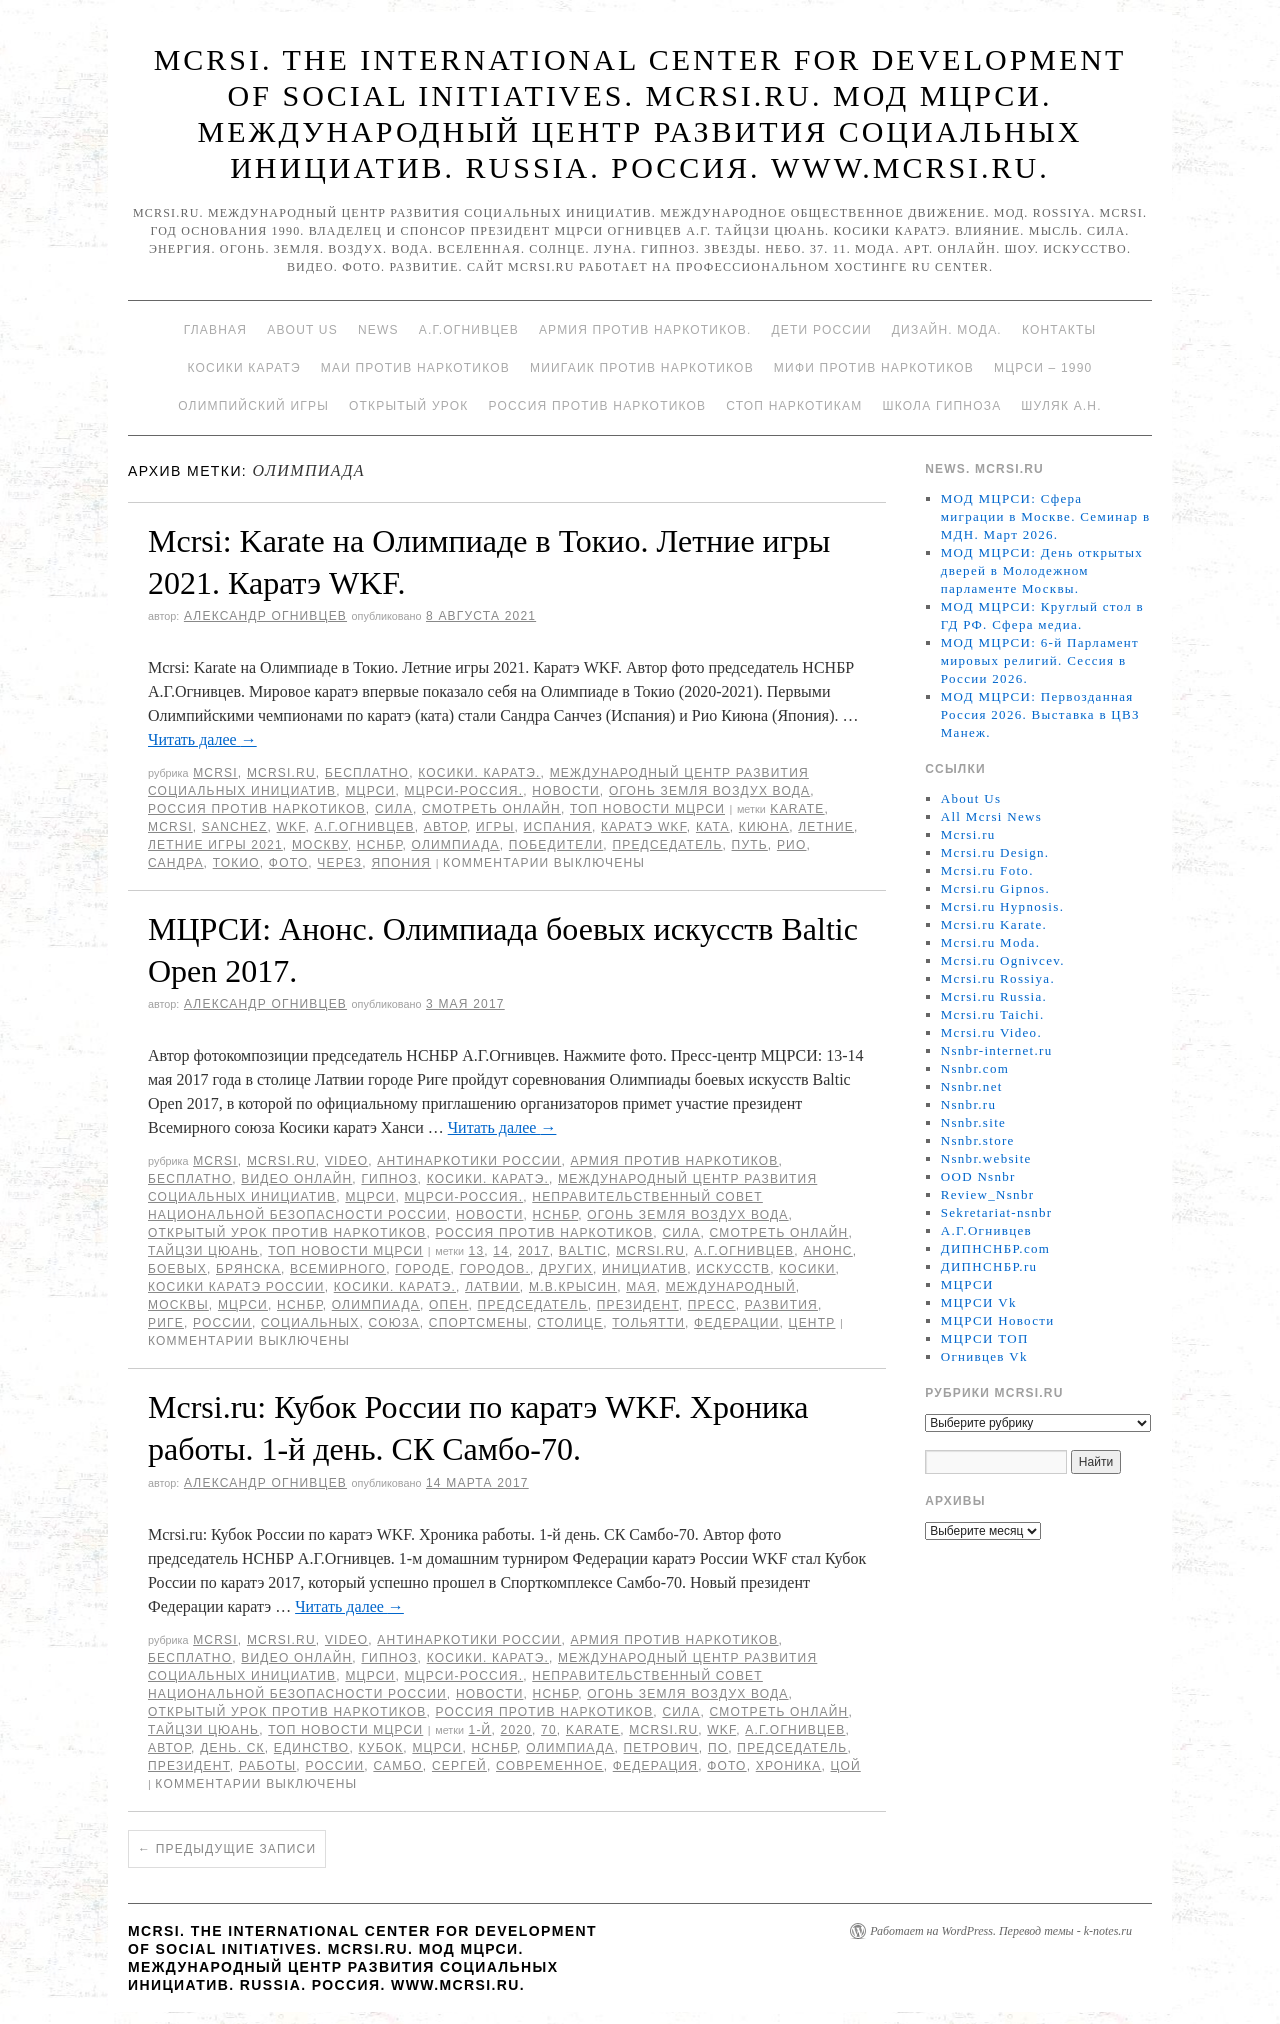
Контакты (1059, 330)
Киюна (764, 827)
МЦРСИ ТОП (985, 1338)
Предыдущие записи (227, 1849)
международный (731, 1287)
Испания (558, 827)
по (718, 1748)
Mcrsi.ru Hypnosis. (1002, 906)
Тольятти (648, 1323)
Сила (394, 809)
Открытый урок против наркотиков (287, 1233)
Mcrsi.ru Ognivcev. (1003, 960)
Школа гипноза (941, 406)
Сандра (176, 863)
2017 (534, 1251)
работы (267, 1766)
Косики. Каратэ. (479, 773)
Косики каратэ (244, 368)
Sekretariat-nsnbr (997, 1212)
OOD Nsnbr (978, 1176)
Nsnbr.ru (969, 1104)
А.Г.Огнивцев (469, 330)
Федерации (736, 1323)
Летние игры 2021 (215, 845)
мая (641, 1287)
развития (781, 1305)
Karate (797, 809)
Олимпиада (456, 845)
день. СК (232, 1748)
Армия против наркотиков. (645, 330)
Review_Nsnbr (988, 1194)
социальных (310, 1323)
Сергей (459, 1766)
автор (445, 827)
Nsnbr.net (972, 1086)
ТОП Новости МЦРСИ (647, 809)
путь (750, 845)
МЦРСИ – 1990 (1043, 368)
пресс (712, 1305)
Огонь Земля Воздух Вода (709, 791)
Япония (401, 863)
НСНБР (380, 845)
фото (288, 863)
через (339, 863)
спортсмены (478, 1323)
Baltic (583, 1251)
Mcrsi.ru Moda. (990, 942)
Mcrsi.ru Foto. (987, 870)
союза (394, 1323)
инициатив (644, 1269)
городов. (495, 1269)
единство (312, 1748)
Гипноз (389, 1179)
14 (501, 1251)
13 (477, 1251)
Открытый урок (408, 406)
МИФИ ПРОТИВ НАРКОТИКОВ (874, 368)
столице (570, 1323)
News (378, 330)
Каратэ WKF (644, 827)
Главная (215, 330)
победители (556, 845)
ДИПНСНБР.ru (989, 1266)
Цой (846, 1766)
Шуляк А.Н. (1061, 406)
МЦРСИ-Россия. (464, 791)
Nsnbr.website (986, 1158)
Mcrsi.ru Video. (991, 1032)
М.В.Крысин (573, 1287)
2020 (517, 1730)
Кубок (380, 1748)
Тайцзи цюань (203, 1251)
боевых (177, 1269)
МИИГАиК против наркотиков (642, 368)
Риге (166, 1323)
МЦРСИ (370, 791)
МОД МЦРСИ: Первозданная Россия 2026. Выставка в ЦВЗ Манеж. (1040, 714)
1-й (480, 1730)
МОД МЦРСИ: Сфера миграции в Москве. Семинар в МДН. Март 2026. (1046, 516)
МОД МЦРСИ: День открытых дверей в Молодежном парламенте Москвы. (1042, 570)
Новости (566, 791)
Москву (320, 845)
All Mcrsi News (991, 816)
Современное (550, 1766)
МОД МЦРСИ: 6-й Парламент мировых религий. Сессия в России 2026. (1040, 660)
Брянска (248, 1269)
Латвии (492, 1287)
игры (495, 827)
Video (346, 1161)
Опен (448, 1305)
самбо (397, 1766)
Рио (792, 845)
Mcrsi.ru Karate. (994, 924)
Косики (807, 1269)
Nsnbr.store (978, 1140)
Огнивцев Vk (984, 1356)
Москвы (178, 1305)
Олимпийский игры (253, 406)
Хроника (789, 1766)
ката (713, 827)
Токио (236, 863)
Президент (638, 1305)
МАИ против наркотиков (415, 368)
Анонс (827, 1251)
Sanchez (235, 827)
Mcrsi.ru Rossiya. (998, 978)
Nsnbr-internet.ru (997, 1050)
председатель (667, 845)
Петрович (661, 1748)
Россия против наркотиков (597, 406)
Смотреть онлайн (491, 809)
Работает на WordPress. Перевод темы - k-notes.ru (1001, 1931)
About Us (302, 330)
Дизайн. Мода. (947, 330)
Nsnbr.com (975, 1068)
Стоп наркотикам (794, 406)
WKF (291, 827)
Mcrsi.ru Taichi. (993, 1014)
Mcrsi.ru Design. (995, 852)
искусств (733, 1269)
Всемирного (338, 1269)
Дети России (822, 330)
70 (549, 1730)
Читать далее (202, 739)
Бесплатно (367, 773)
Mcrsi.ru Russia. (994, 996)
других (566, 1269)
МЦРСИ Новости (998, 1320)
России (222, 1323)
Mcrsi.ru (281, 773)
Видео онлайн (296, 1179)
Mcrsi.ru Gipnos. (995, 888)
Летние (826, 827)
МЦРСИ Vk (979, 1302)
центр (812, 1323)
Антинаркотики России (469, 1161)
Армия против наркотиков (674, 1161)
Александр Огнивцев (265, 616)
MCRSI (215, 773)
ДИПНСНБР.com (995, 1248)
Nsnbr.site (973, 1122)
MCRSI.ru (650, 1251)
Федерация (655, 1766)
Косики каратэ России (236, 1287)
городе (422, 1269)
